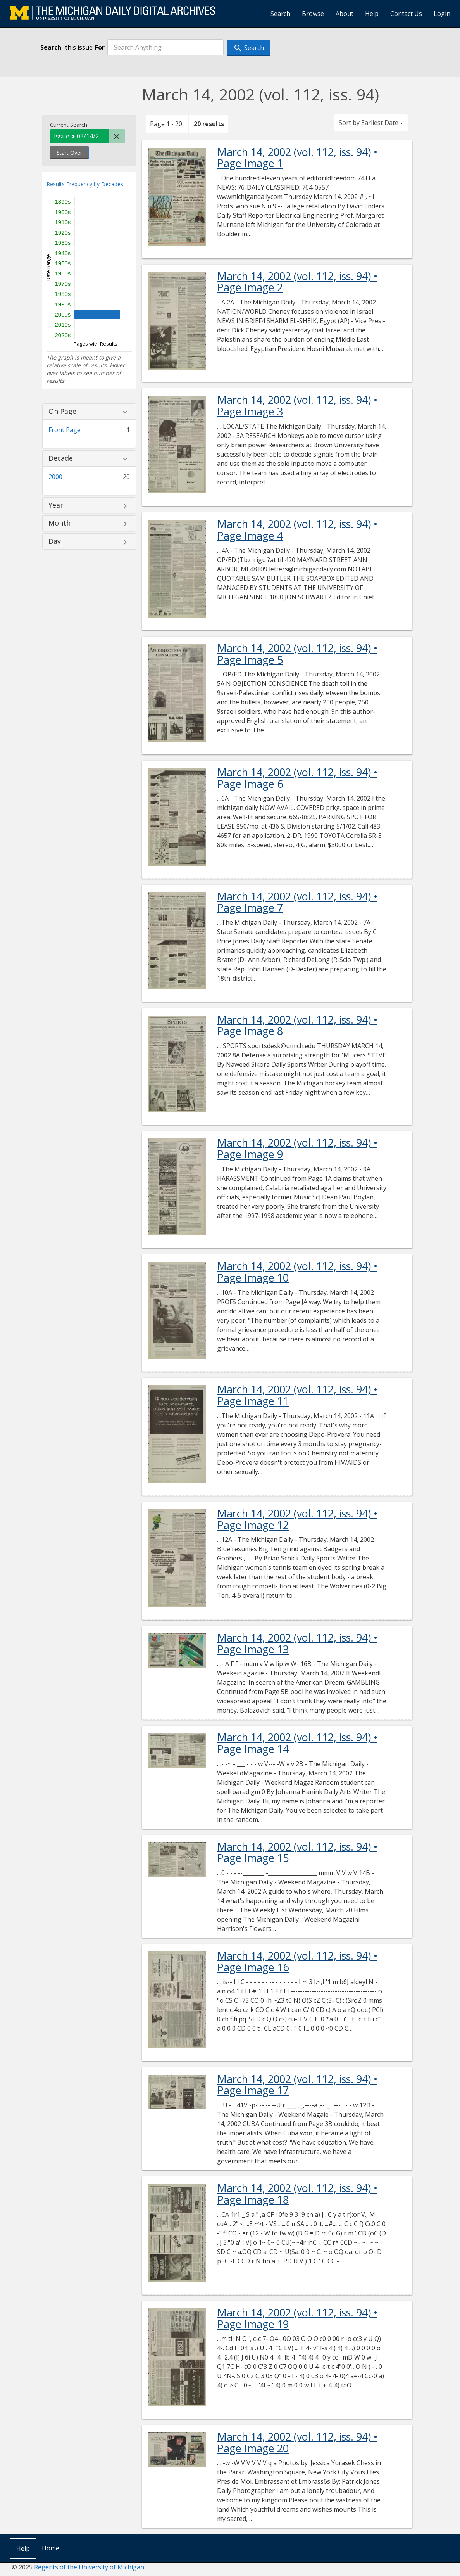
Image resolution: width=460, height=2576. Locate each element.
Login (442, 13)
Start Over (69, 152)
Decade (60, 458)
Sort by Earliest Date (371, 122)
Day (54, 541)
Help (372, 13)
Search (280, 13)
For (100, 47)
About (344, 13)
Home (50, 2548)
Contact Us (406, 13)
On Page (62, 411)
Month (59, 523)
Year (55, 505)
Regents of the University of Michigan (89, 2567)
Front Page (64, 430)
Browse (313, 13)
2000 (55, 476)
